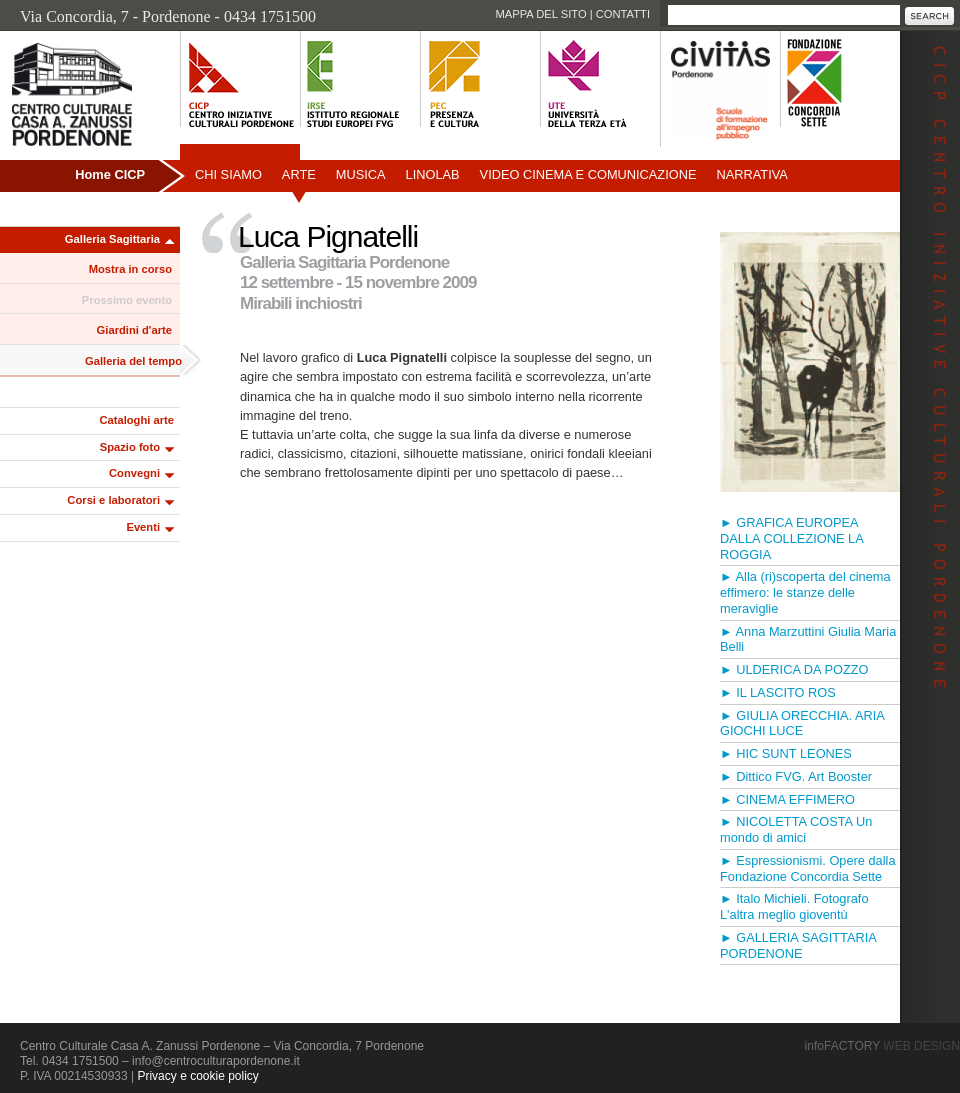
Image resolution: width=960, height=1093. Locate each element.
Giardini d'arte (134, 330)
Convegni (134, 473)
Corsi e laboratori (113, 500)
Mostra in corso (130, 269)
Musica (361, 174)
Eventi (143, 527)
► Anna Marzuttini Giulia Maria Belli (808, 639)
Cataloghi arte (136, 420)
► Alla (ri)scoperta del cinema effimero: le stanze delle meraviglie (805, 592)
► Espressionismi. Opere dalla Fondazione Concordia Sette (808, 868)
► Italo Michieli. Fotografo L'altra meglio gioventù (794, 906)
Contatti (623, 14)
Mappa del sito (540, 14)
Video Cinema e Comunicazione (588, 174)
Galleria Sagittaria (112, 239)
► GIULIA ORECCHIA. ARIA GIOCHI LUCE (802, 723)
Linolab (433, 174)
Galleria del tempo (133, 361)
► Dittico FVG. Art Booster (796, 776)
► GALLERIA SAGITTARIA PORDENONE (798, 945)
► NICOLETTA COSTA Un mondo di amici (796, 829)
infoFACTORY (882, 1046)
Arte (299, 174)
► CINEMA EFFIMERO (787, 799)
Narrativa (751, 174)
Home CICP (110, 174)
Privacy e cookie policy (197, 1076)
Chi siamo (228, 174)
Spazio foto (130, 447)
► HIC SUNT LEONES (786, 753)
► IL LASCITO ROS (778, 692)
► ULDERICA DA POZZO (794, 669)
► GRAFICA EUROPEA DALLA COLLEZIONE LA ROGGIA (791, 538)
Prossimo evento (127, 300)
